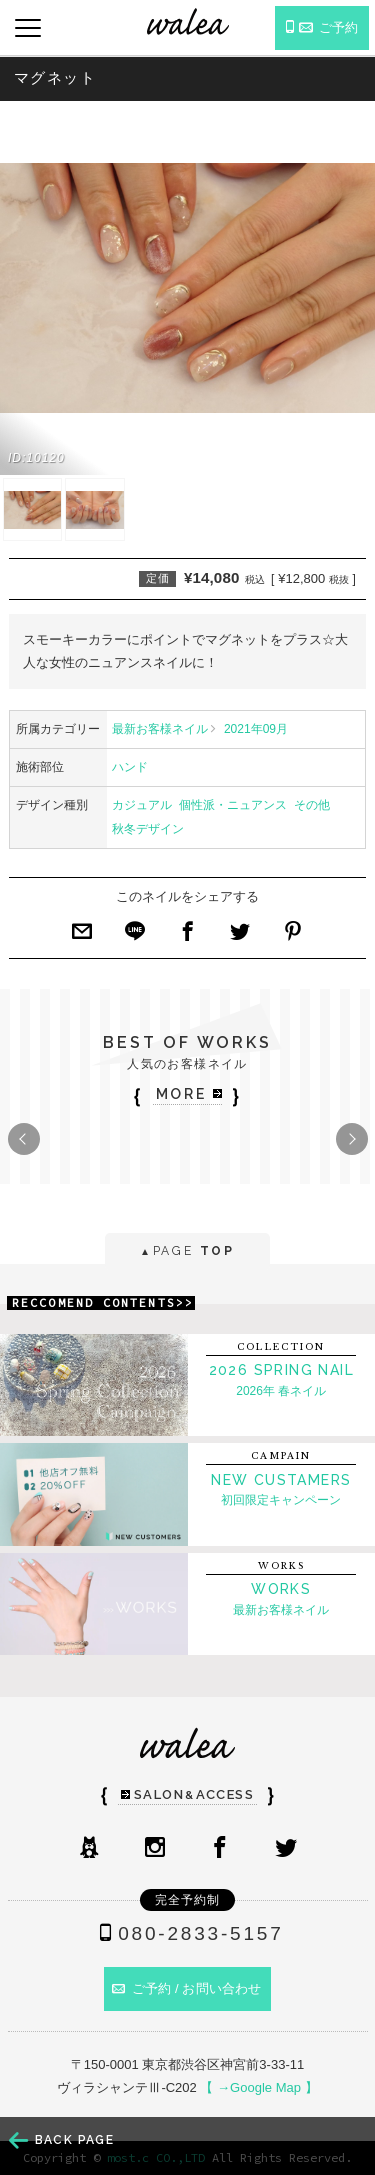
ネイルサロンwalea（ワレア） (188, 21)
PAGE (187, 1252)
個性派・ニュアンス (233, 805)
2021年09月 (256, 729)
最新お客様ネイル (160, 729)
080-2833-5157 (187, 1933)
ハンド (130, 767)
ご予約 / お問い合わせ (187, 1988)
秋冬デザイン (148, 829)
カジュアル (142, 805)
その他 (312, 805)
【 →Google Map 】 (258, 2087)
